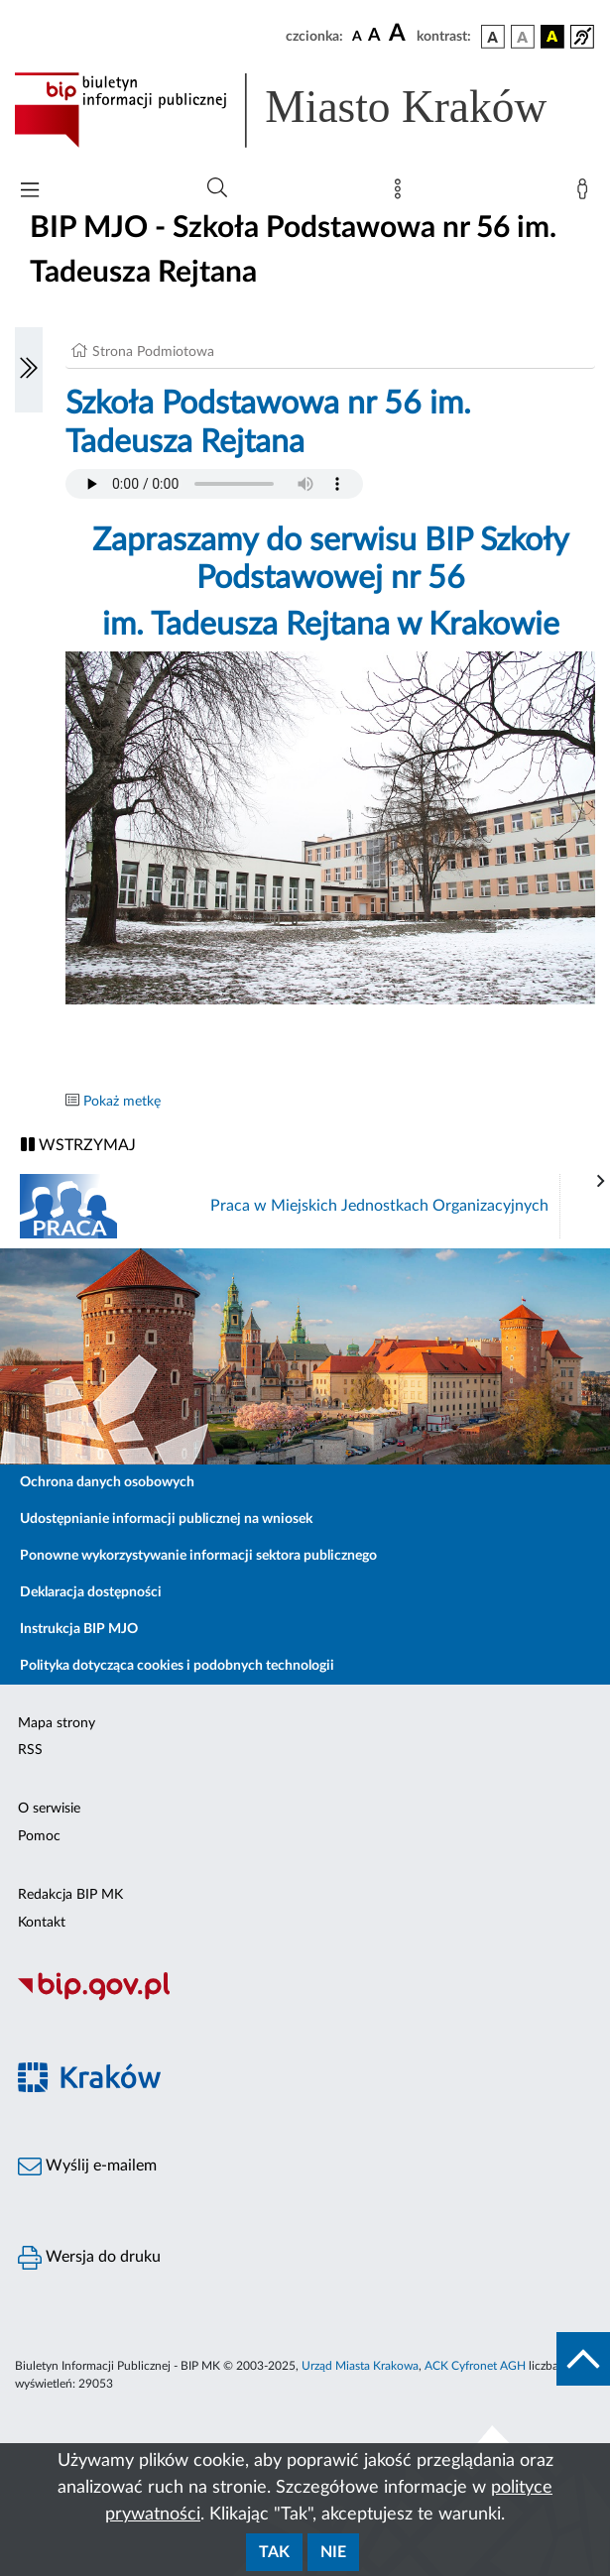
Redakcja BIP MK (70, 1895)
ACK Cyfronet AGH (475, 2366)
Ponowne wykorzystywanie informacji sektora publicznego (198, 1556)
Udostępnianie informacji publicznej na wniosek (166, 1519)
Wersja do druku (89, 2258)
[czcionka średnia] (374, 36)
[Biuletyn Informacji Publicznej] (305, 1998)
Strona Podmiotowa (153, 352)
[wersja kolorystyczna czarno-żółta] (552, 37)
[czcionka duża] (400, 34)
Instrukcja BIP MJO (79, 1629)
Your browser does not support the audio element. (214, 484)
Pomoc (39, 1836)
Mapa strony (56, 1723)
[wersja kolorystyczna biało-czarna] (523, 37)
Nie (333, 2552)
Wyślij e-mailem (87, 2166)
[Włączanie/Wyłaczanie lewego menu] (29, 369)
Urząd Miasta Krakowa (360, 2366)
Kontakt (41, 1923)
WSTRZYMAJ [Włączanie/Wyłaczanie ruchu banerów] (78, 1144)
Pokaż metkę (122, 1102)
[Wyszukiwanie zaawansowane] (217, 188)
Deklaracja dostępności (91, 1592)
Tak (274, 2552)
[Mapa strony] (402, 193)
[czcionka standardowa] (357, 36)
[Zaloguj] (586, 193)
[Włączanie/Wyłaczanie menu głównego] (30, 191)
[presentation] (601, 1181)
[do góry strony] (583, 2359)
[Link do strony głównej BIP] (305, 110)
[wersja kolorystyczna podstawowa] (493, 37)
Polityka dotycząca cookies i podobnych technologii (177, 1666)
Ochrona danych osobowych (107, 1482)
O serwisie (49, 1808)
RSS (30, 1750)
